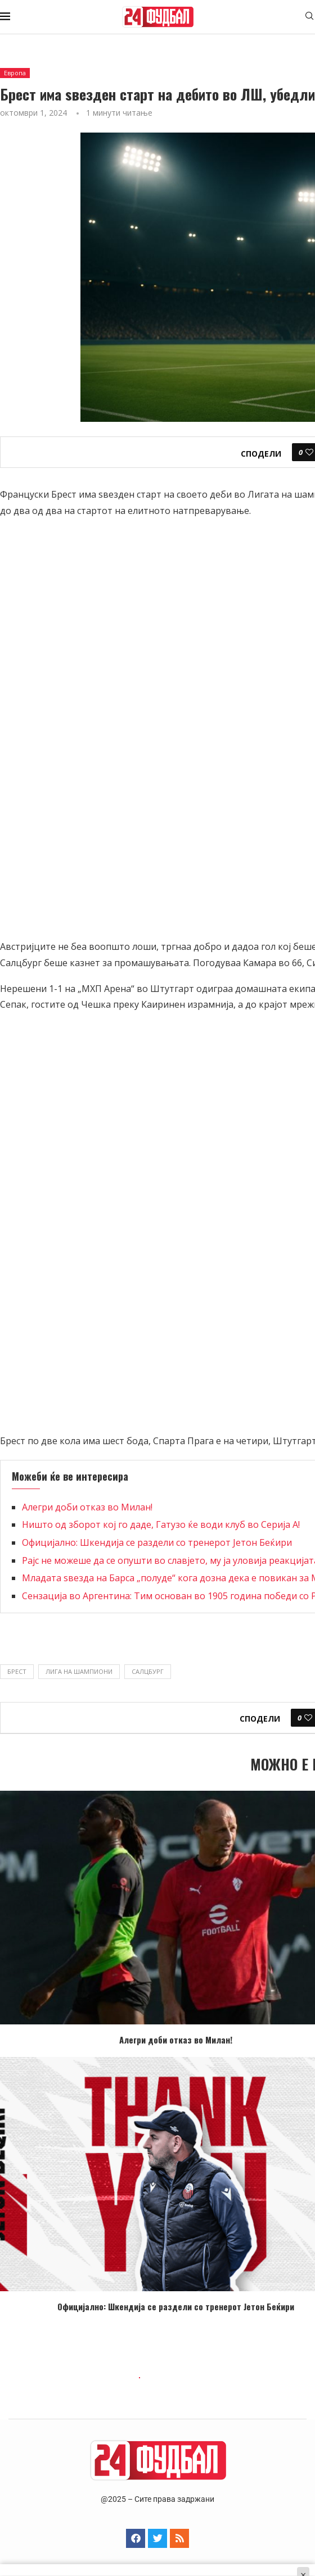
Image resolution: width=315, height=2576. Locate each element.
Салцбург (148, 1671)
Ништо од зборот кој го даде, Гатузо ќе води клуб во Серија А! (161, 1524)
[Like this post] (309, 452)
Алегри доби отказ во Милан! (87, 1507)
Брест (16, 1671)
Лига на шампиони (79, 1671)
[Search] (309, 17)
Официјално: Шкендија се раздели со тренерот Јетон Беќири (157, 1542)
